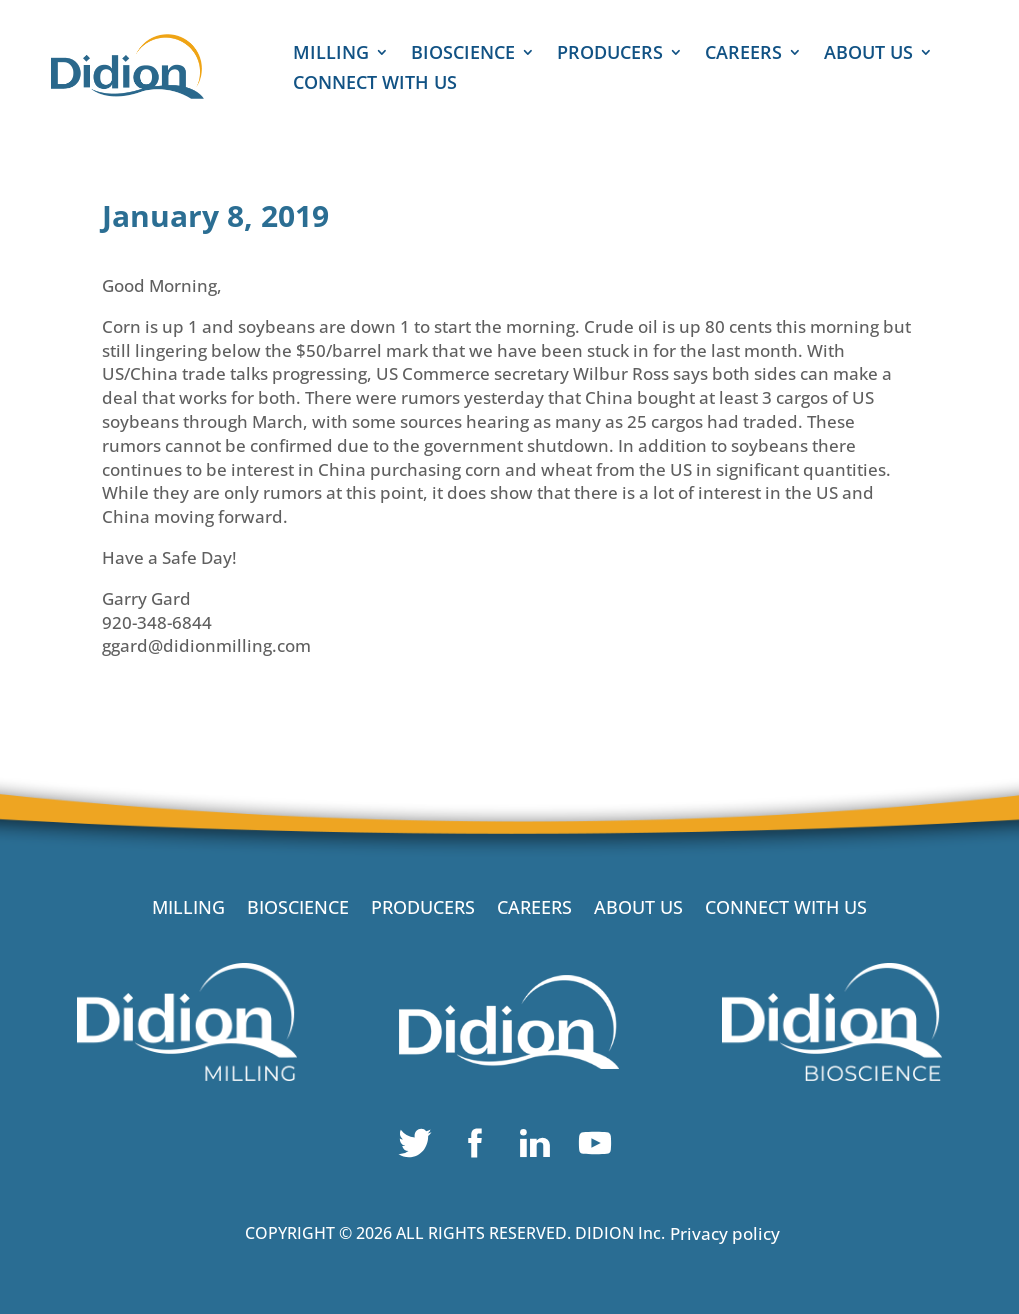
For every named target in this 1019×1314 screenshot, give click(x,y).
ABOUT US (868, 54)
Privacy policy (725, 1233)
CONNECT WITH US (375, 84)
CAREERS (743, 54)
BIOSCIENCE (463, 54)
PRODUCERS (610, 54)
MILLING (331, 54)
